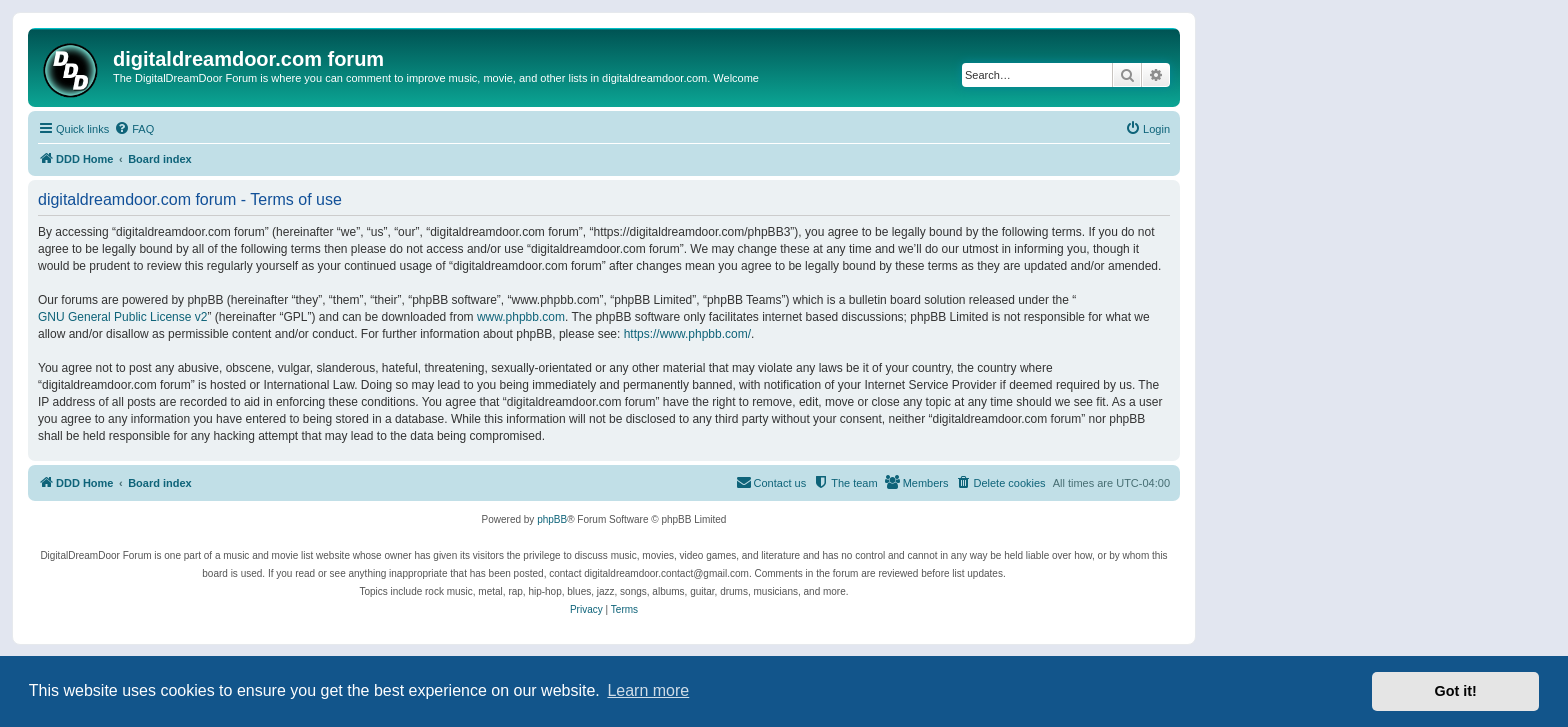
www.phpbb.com (521, 317)
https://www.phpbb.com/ (687, 334)
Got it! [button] (1456, 691)
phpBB (552, 519)
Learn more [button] (648, 690)
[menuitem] (134, 129)
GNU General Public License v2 (122, 317)
